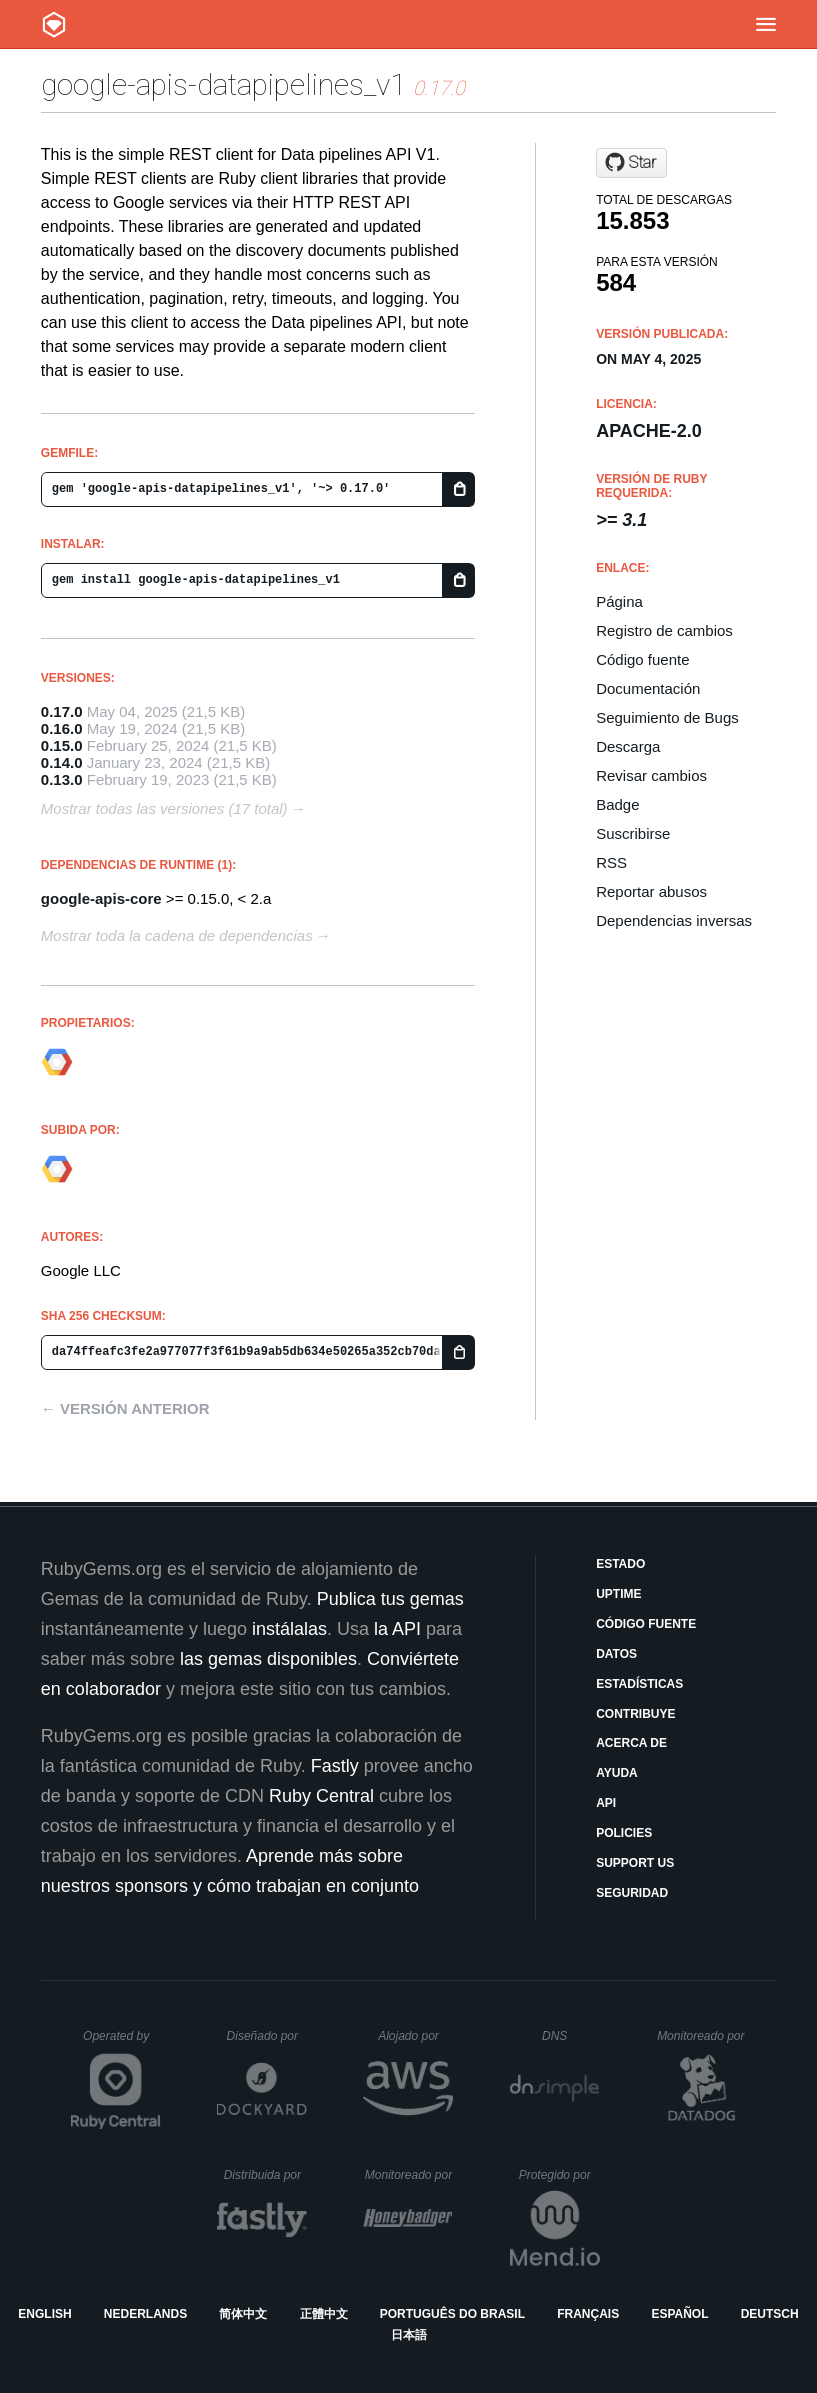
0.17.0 (62, 711)
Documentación (648, 688)
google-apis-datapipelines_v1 (223, 84)
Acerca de (631, 1743)
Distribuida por (266, 2175)
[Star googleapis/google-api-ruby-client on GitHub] (631, 163)
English (44, 2314)
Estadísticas (639, 1684)
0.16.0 (62, 728)
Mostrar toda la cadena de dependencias (177, 935)
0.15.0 (62, 745)
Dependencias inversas (674, 920)
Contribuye (635, 1714)
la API (397, 1629)
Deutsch (770, 2314)
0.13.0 (62, 779)
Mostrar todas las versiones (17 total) (164, 808)
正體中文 (324, 2314)
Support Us (635, 1863)
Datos (616, 1654)
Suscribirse (633, 833)
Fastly (335, 1766)
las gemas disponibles (268, 1659)
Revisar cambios (651, 775)
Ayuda (617, 1773)
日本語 (409, 2335)
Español (679, 2314)
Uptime (618, 1594)
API (606, 1803)
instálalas (289, 1629)
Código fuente (642, 659)
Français (588, 2314)
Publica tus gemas (390, 1599)
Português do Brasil (452, 2314)
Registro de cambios (664, 630)
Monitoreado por (701, 2036)
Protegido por (559, 2175)
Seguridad (632, 1893)
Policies (624, 1833)
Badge (617, 804)
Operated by (122, 2043)
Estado (620, 1564)
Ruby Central (321, 1796)
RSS (611, 862)
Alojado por (415, 2036)
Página (619, 601)
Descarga (628, 746)
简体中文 (243, 2314)
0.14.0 (62, 762)
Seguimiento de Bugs (667, 717)
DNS (571, 2036)
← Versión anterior (125, 1408)
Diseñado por (267, 2036)
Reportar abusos (651, 891)
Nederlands (145, 2314)
